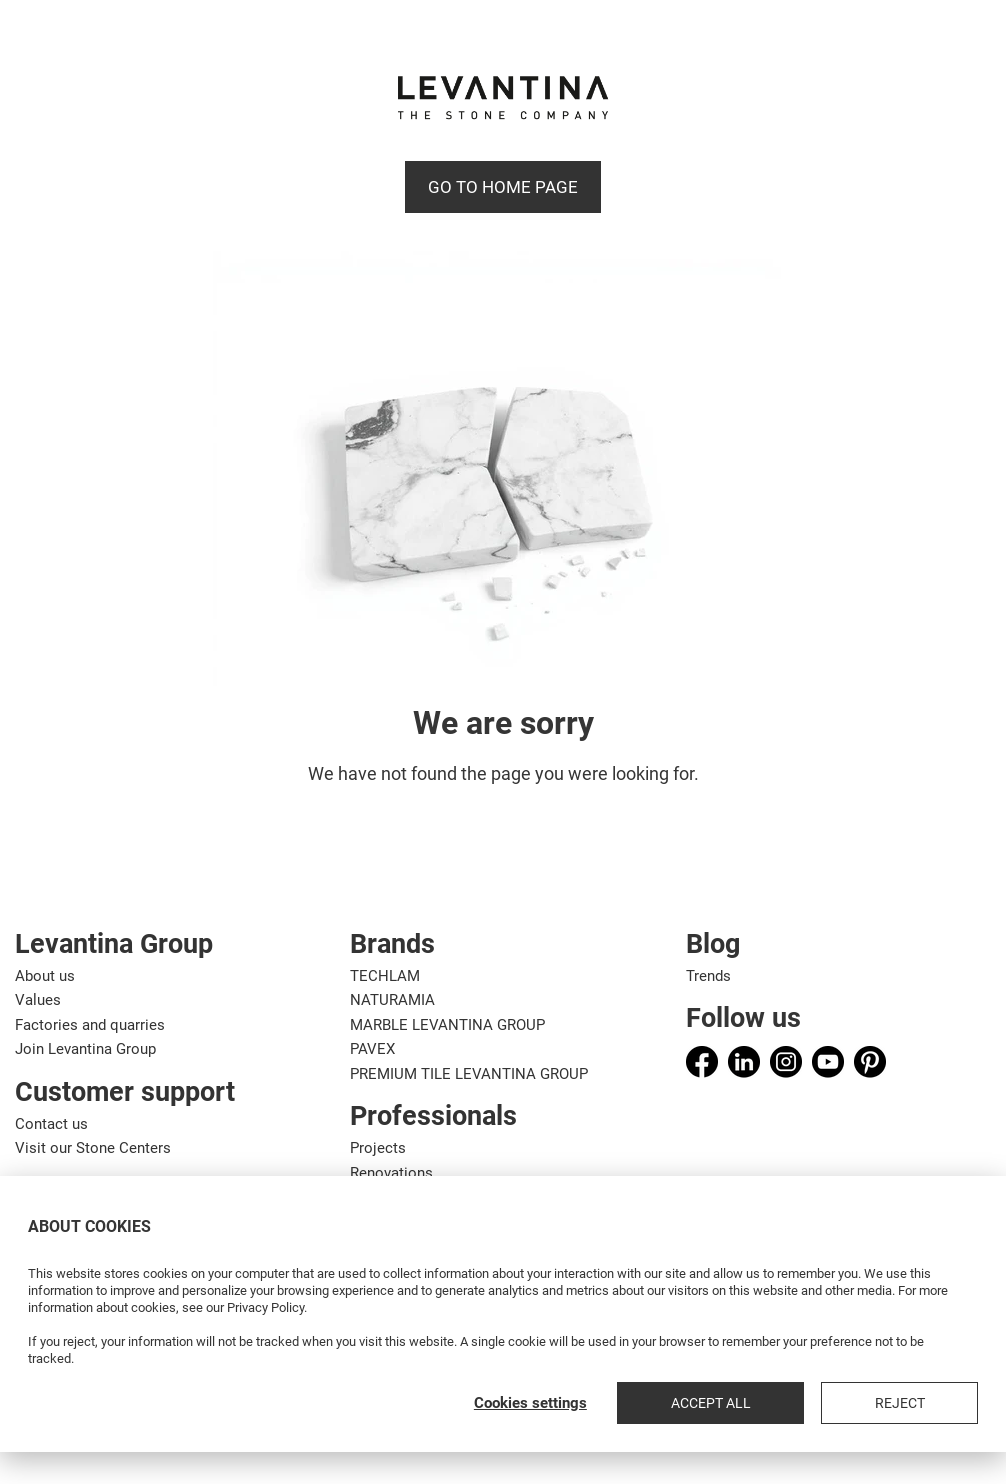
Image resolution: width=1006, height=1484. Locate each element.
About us (45, 976)
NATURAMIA (392, 1000)
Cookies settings (676, 1403)
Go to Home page (503, 187)
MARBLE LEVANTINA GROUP (447, 1025)
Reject (936, 1403)
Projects (378, 1148)
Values (38, 1000)
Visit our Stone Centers (93, 1148)
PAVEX (372, 1049)
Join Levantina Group (85, 1049)
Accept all (820, 1403)
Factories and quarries (90, 1025)
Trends (708, 976)
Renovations (391, 1173)
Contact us (51, 1124)
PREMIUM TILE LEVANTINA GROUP (469, 1074)
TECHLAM (385, 976)
